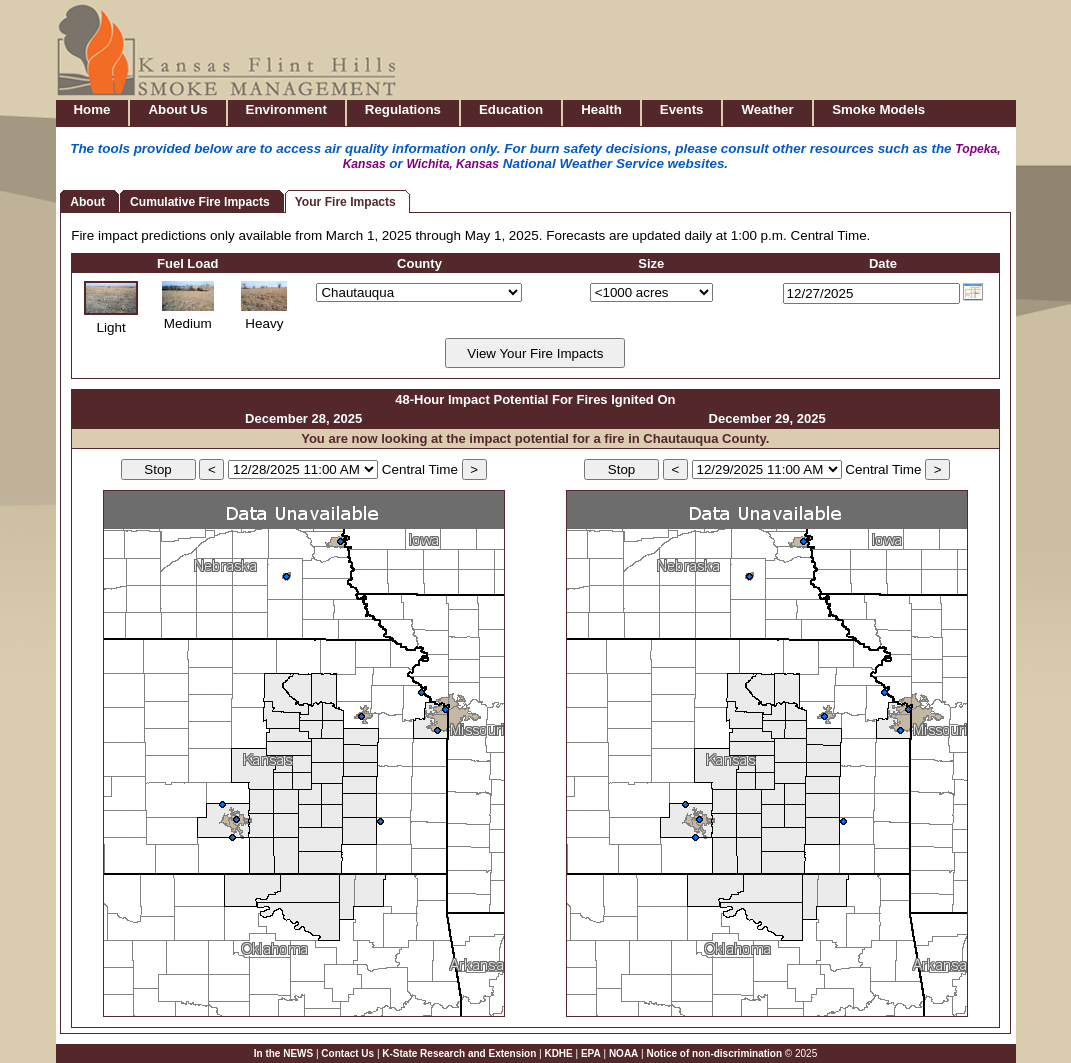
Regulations (403, 109)
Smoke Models (878, 109)
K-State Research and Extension (459, 1053)
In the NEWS (283, 1053)
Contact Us (347, 1053)
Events (682, 109)
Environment (286, 109)
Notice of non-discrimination (715, 1053)
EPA (591, 1053)
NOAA (623, 1053)
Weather (767, 109)
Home (92, 109)
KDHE (558, 1053)
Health (601, 109)
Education (511, 109)
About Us (177, 109)
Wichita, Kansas (453, 164)
